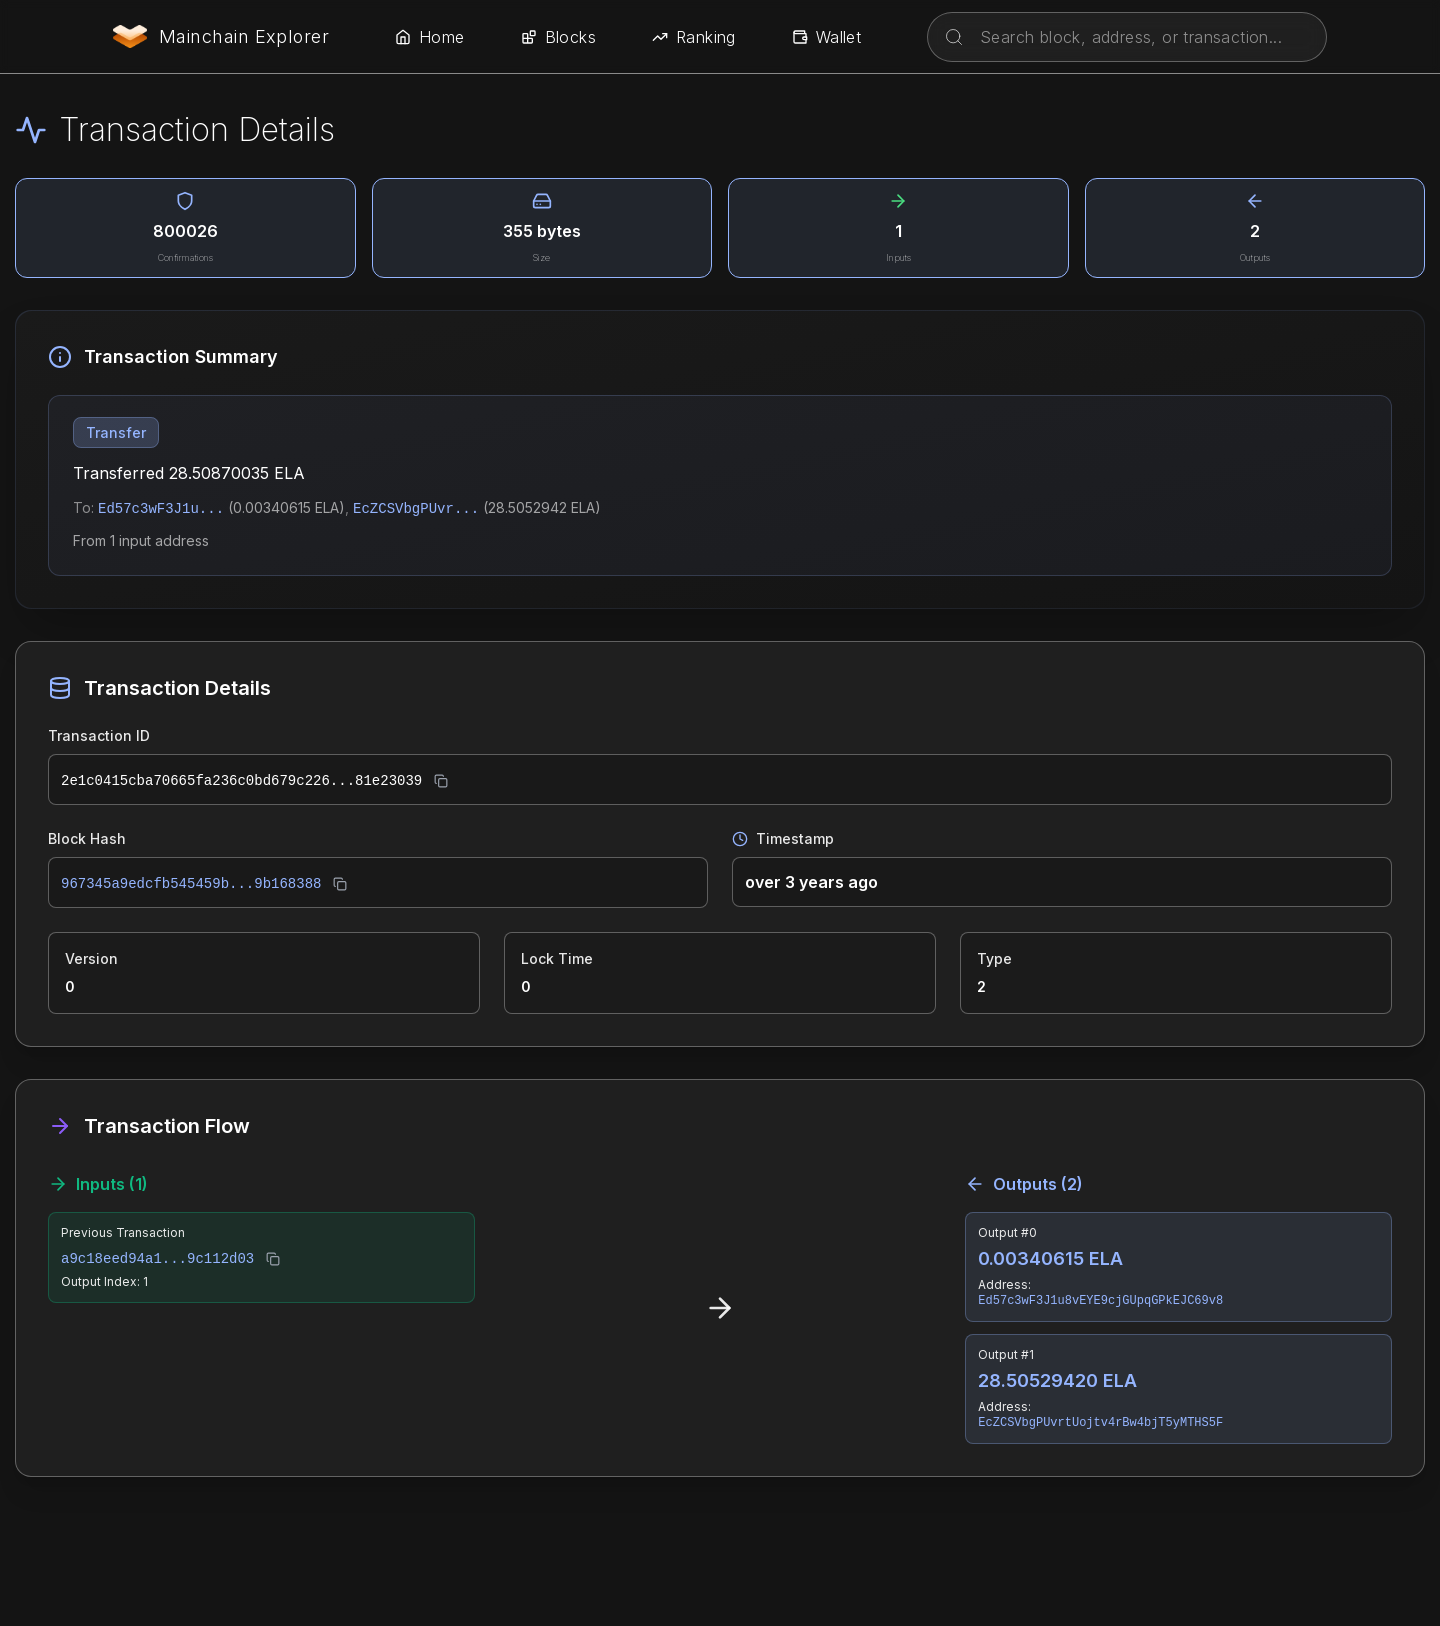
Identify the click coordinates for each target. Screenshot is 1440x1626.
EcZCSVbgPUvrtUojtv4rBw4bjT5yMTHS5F (1100, 1423)
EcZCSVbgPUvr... (416, 509)
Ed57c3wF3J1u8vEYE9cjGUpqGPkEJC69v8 (1100, 1301)
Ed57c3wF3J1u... (161, 509)
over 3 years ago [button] (811, 882)
